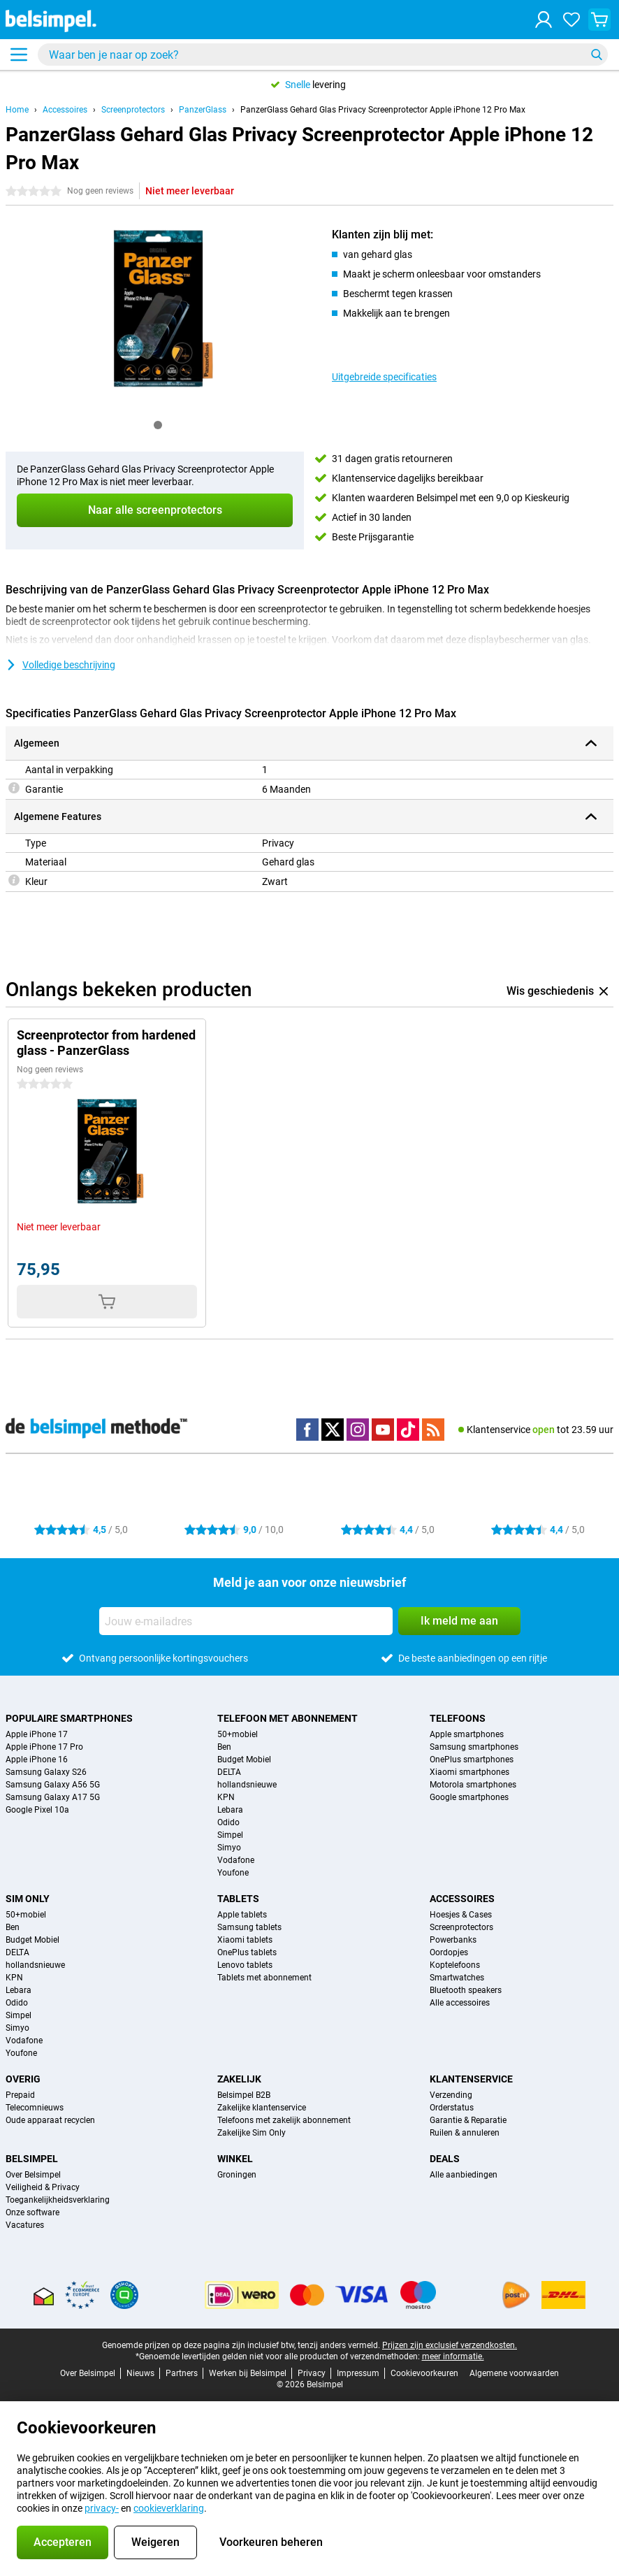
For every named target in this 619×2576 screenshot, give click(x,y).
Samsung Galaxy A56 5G (53, 1785)
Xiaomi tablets (244, 1940)
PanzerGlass (202, 110)
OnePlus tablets (247, 1952)
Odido (228, 1822)
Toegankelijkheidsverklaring (58, 2200)
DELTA (229, 1772)
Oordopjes (449, 1952)
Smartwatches (457, 1978)
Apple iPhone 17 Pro (44, 1747)
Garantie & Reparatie (468, 2120)
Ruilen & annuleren (465, 2133)
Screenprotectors (133, 110)
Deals (445, 2158)
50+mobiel (237, 1734)
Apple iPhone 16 (37, 1759)
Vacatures (25, 2225)
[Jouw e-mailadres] (246, 1621)
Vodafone (235, 1860)
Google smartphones (469, 1797)
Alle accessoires (460, 2003)
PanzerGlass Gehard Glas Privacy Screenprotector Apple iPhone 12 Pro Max (382, 110)
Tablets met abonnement (264, 1978)
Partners (182, 2373)
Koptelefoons (455, 1965)
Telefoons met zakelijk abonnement (284, 2120)
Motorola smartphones (473, 1785)
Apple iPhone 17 (37, 1734)
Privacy (312, 2373)
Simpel (230, 1835)
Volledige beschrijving (60, 664)
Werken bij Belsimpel (247, 2373)
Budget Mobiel (244, 1759)
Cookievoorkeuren (424, 2373)
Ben (224, 1747)
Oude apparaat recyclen (50, 2120)
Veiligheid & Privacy (43, 2187)
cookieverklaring (168, 2508)
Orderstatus (452, 2108)
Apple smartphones (467, 1734)
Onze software (32, 2212)
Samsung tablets (249, 1927)
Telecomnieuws (35, 2108)
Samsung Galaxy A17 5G (53, 1797)
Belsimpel (32, 2158)
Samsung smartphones (474, 1747)
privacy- (102, 2508)
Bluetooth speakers (466, 1990)
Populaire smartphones (69, 1718)
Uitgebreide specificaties (384, 376)
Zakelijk (239, 2079)
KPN (226, 1797)
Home (17, 110)
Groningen (236, 2175)
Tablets (238, 1898)
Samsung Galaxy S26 (46, 1772)
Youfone (233, 1873)
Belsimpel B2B (243, 2095)
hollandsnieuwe (247, 1785)
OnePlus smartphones (472, 1759)
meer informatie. (453, 2356)
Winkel (235, 2158)
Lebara (230, 1810)
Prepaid (20, 2095)
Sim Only (28, 1898)
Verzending (451, 2095)
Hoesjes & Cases (461, 1915)
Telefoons (458, 1718)
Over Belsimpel (33, 2175)
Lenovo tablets (244, 1965)
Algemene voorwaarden (514, 2373)
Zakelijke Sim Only (251, 2133)
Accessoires (65, 110)
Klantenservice (471, 2079)
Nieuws (140, 2373)
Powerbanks (453, 1940)
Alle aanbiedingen (463, 2175)
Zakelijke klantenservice (261, 2108)
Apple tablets (242, 1915)
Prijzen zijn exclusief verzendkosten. (449, 2345)
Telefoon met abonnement (287, 1718)
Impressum (358, 2373)
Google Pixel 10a (37, 1810)
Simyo (229, 1847)
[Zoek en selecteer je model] (323, 54)
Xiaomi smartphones (469, 1772)
